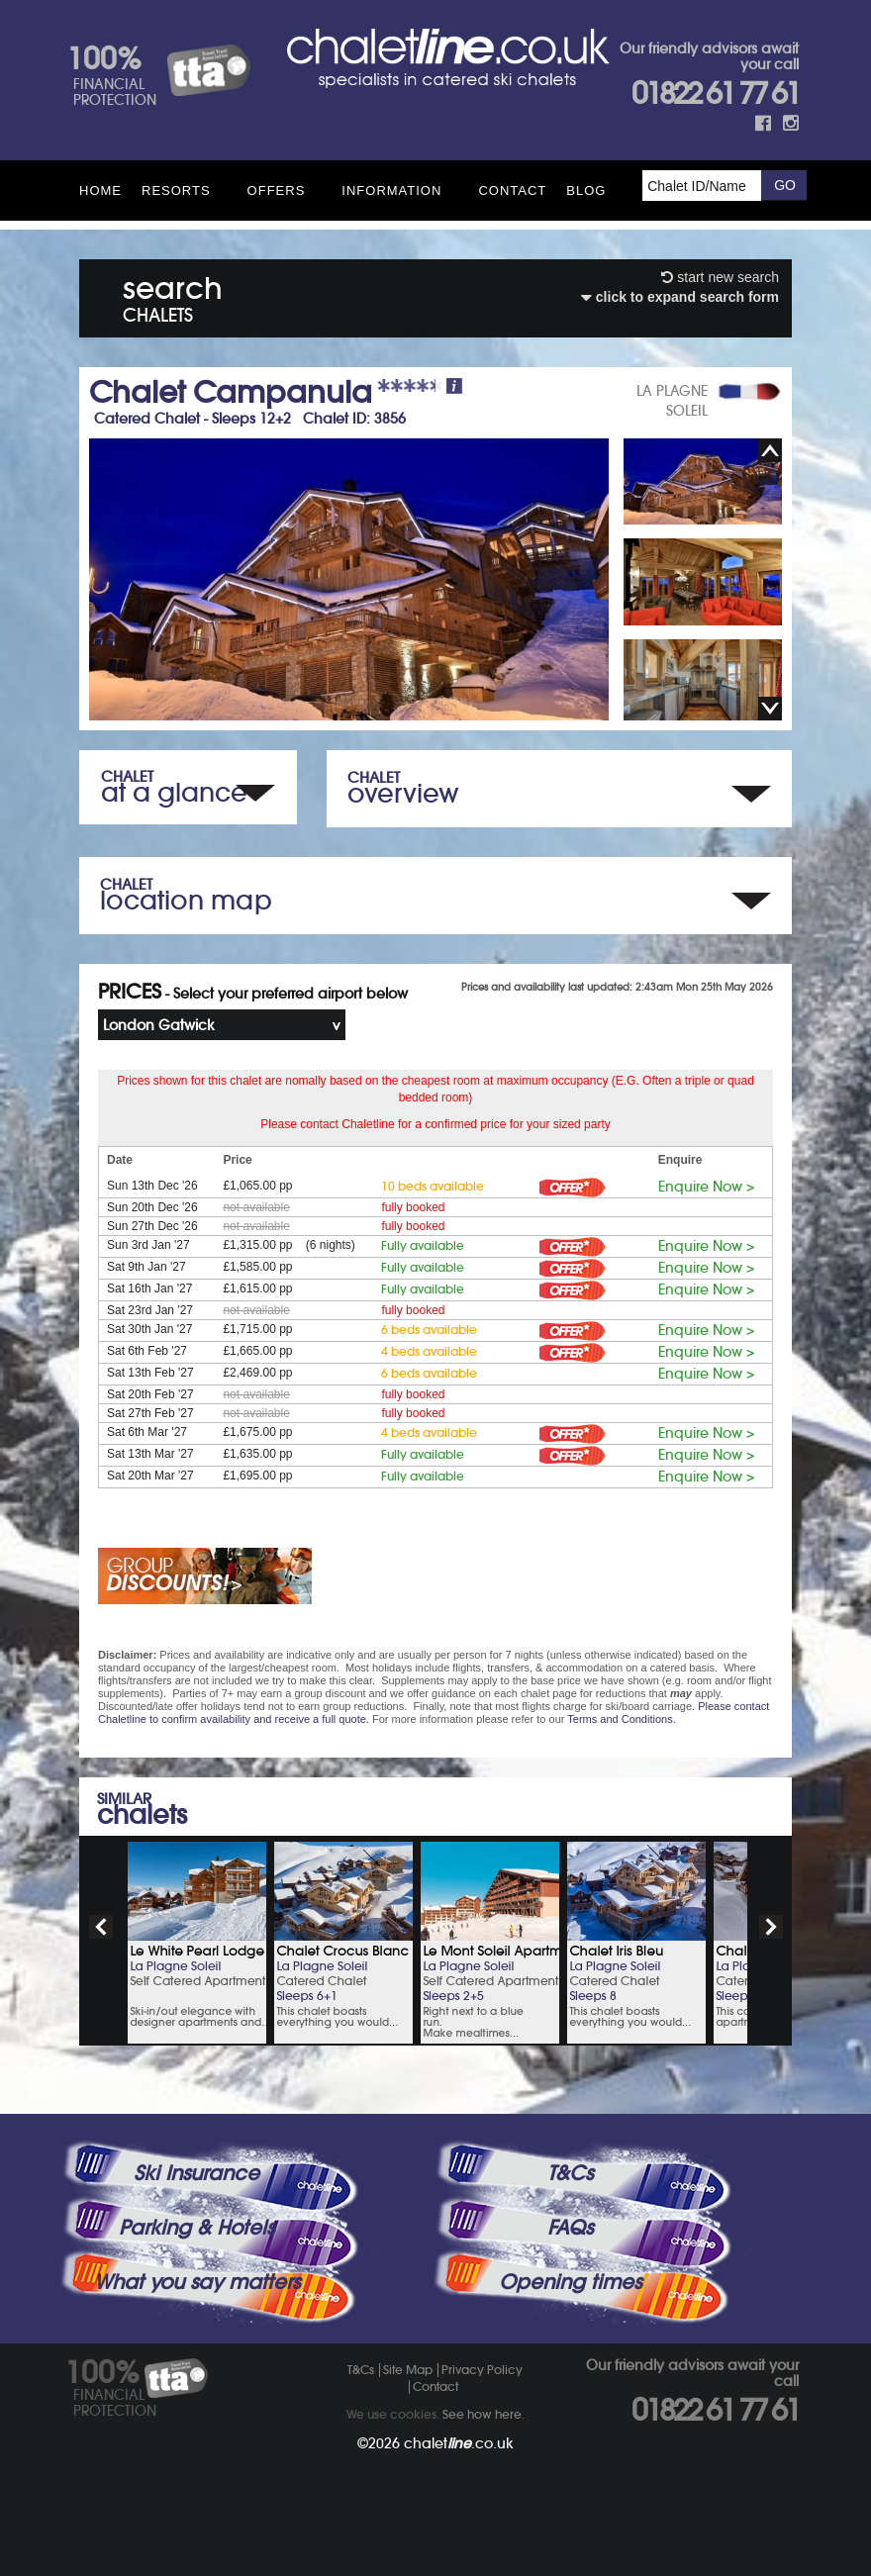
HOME (100, 190)
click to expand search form (680, 297)
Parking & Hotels (196, 2228)
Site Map (408, 2369)
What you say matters (197, 2282)
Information (391, 190)
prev (101, 1927)
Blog (586, 190)
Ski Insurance (196, 2173)
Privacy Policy (482, 2369)
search (173, 295)
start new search (720, 277)
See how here (482, 2414)
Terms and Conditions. (621, 1719)
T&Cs (570, 2173)
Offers (276, 190)
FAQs (570, 2228)
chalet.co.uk (459, 2443)
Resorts (176, 190)
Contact (512, 190)
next (771, 1927)
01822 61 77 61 (715, 93)
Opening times (570, 2282)
